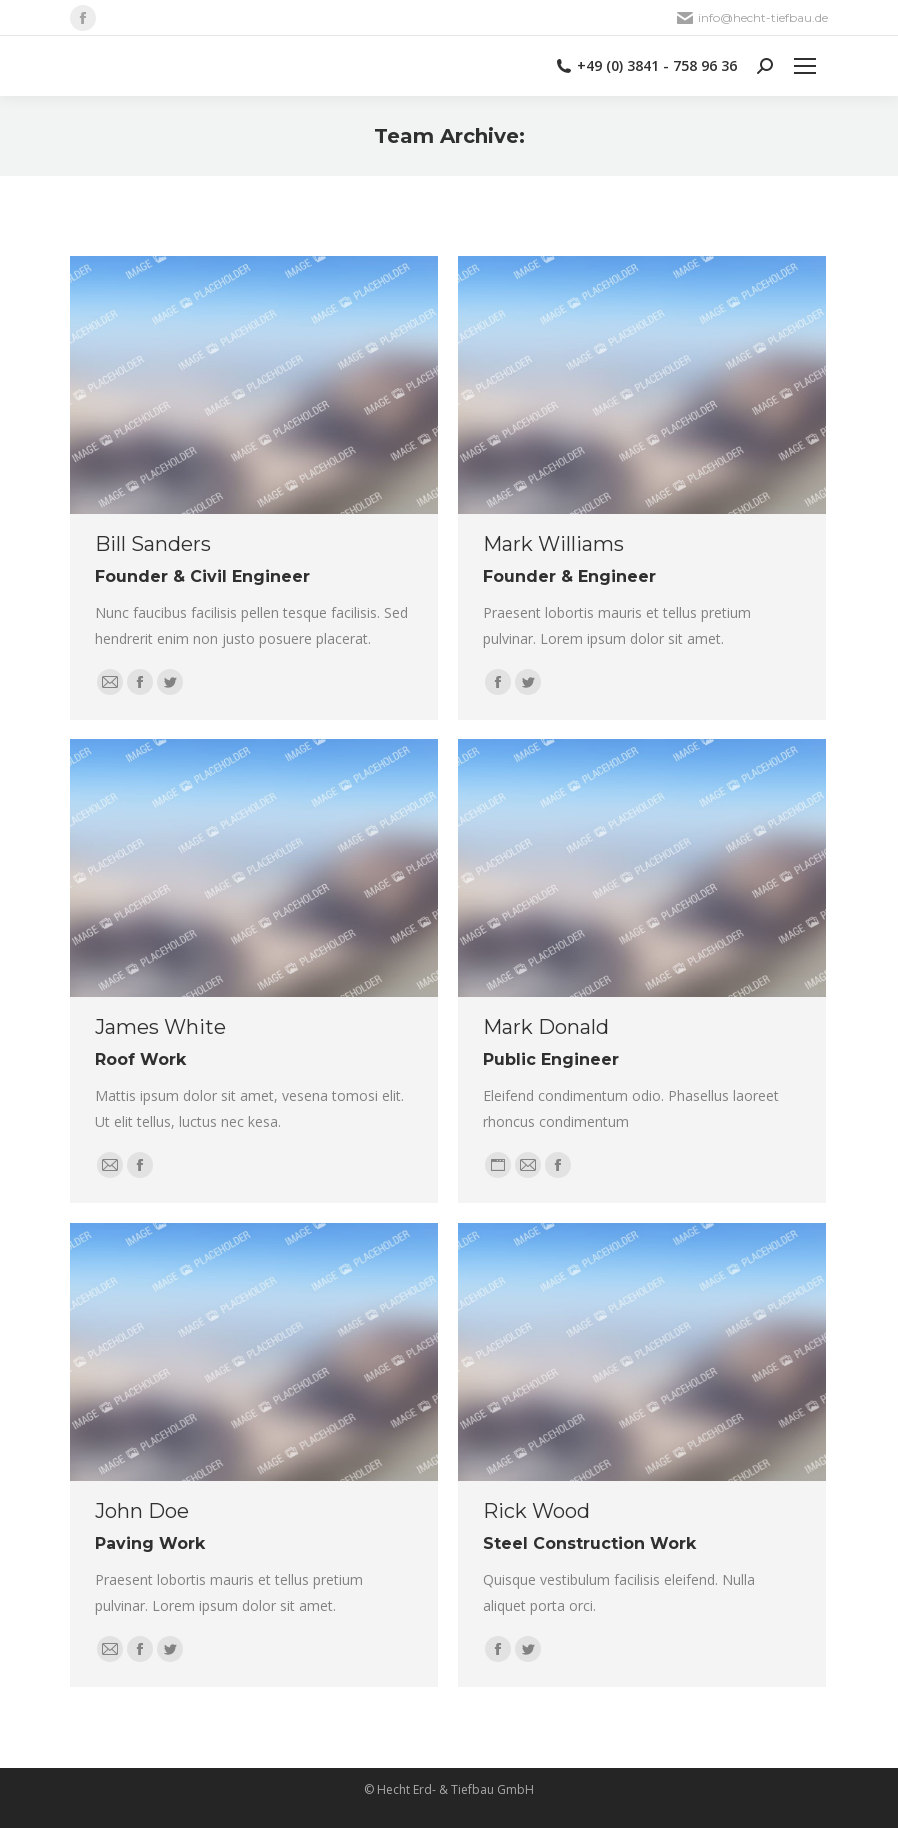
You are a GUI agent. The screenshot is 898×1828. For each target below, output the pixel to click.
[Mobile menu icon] (805, 66)
